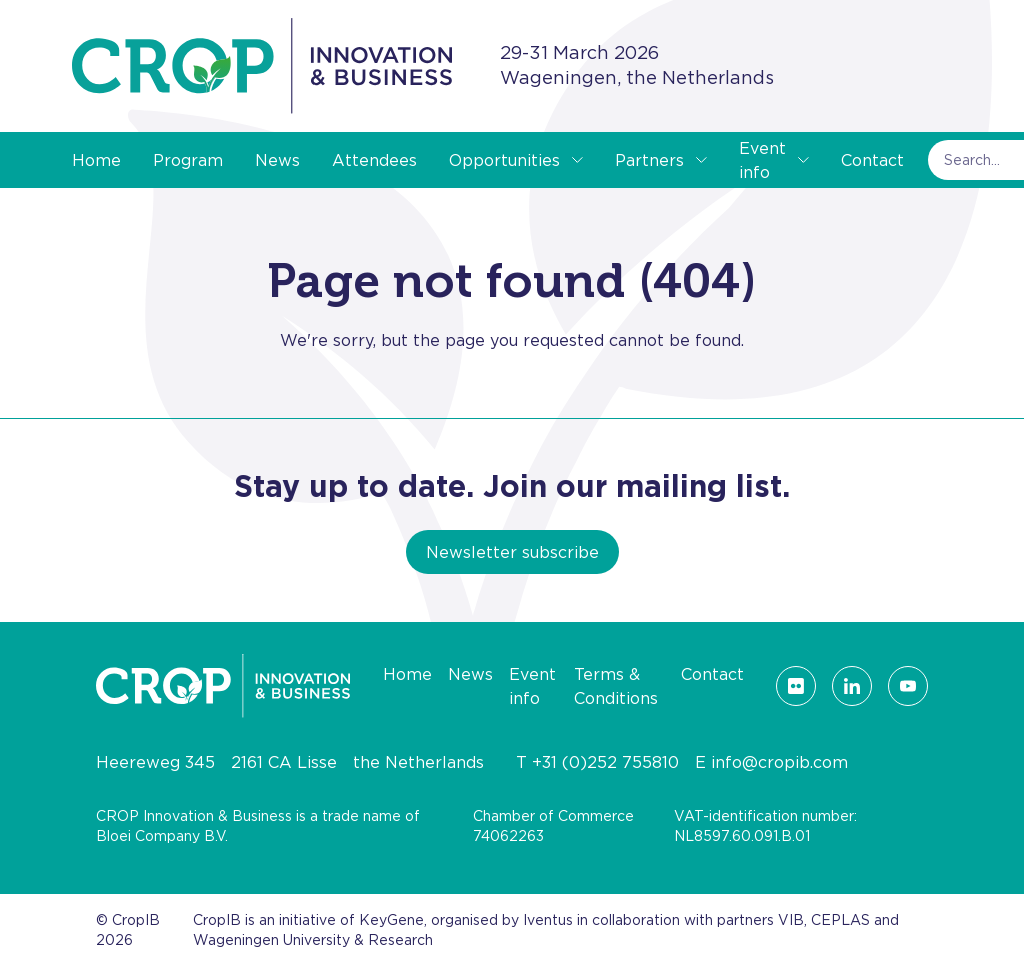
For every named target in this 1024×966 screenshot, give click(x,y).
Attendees (374, 160)
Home (96, 160)
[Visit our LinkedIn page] (852, 686)
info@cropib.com (779, 762)
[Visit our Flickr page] (796, 686)
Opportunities (504, 160)
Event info (762, 160)
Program (188, 160)
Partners (649, 160)
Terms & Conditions (616, 686)
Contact (872, 160)
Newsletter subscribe (512, 552)
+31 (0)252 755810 (605, 762)
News (277, 160)
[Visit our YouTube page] (908, 686)
